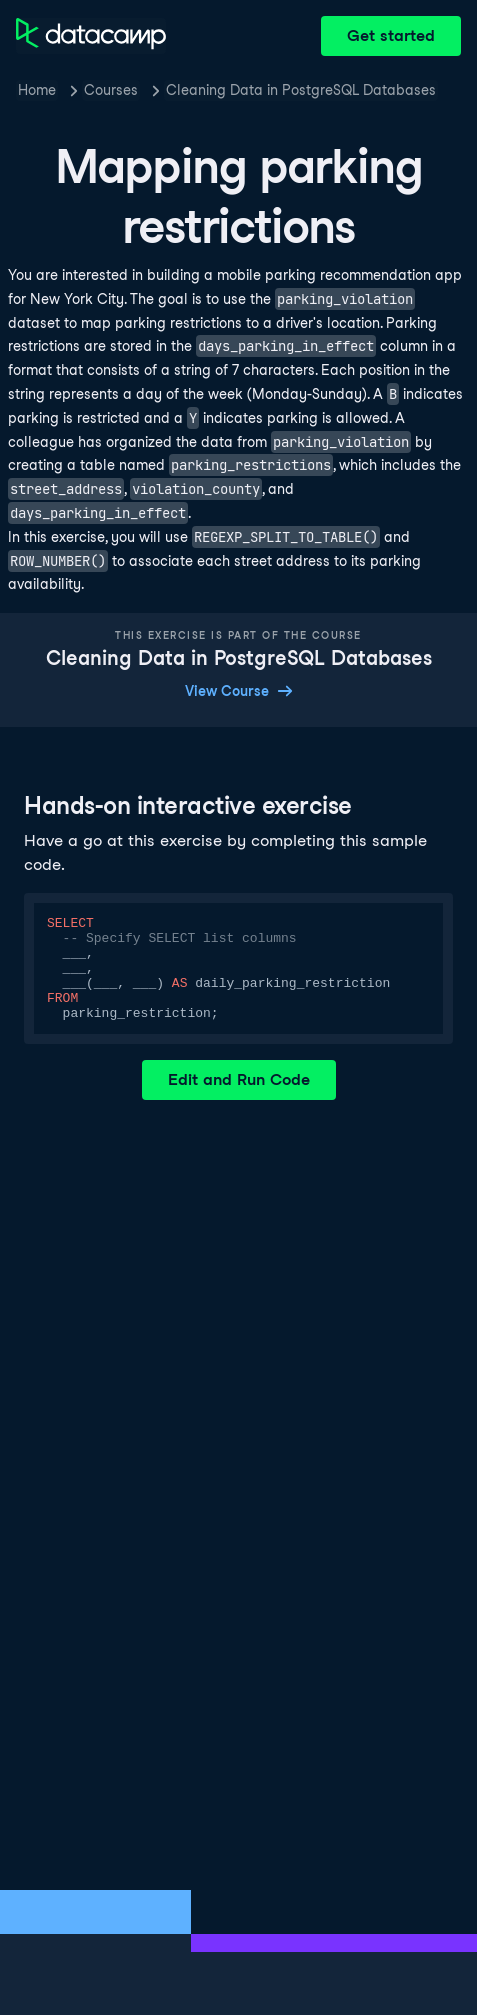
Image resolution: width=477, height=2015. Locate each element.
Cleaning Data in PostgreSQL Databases (301, 90)
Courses (111, 90)
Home (37, 90)
